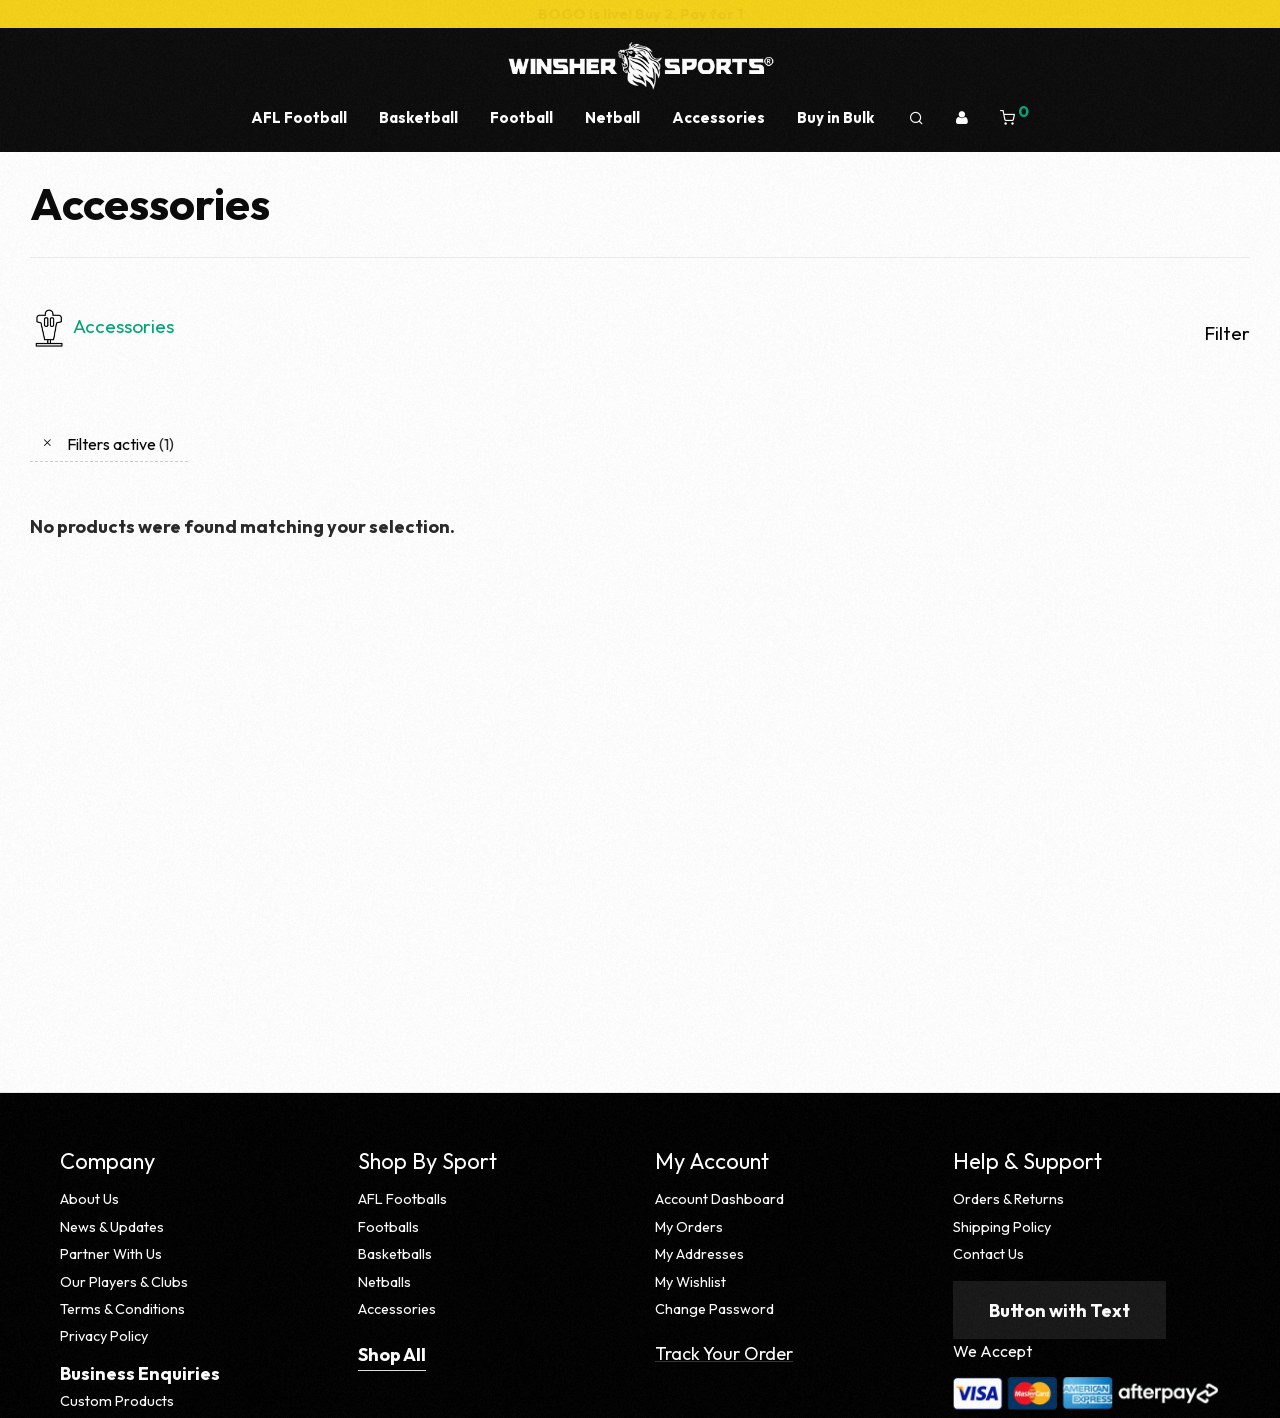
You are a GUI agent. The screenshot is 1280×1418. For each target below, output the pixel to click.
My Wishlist (690, 1282)
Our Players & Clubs (124, 1282)
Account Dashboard (719, 1199)
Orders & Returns (1008, 1199)
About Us (89, 1199)
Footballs (388, 1227)
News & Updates (112, 1227)
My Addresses (699, 1254)
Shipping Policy (1002, 1227)
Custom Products (117, 1401)
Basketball (418, 117)
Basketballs (395, 1254)
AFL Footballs (402, 1199)
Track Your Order (724, 1353)
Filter (1227, 333)
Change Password (714, 1309)
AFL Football (299, 117)
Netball (612, 117)
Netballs (384, 1282)
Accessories (718, 117)
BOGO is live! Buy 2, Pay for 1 (640, 14)
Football (521, 117)
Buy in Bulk (835, 117)
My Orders (689, 1227)
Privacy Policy (104, 1336)
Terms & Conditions (122, 1309)
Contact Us (988, 1254)
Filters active (120, 444)
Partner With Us (111, 1254)
